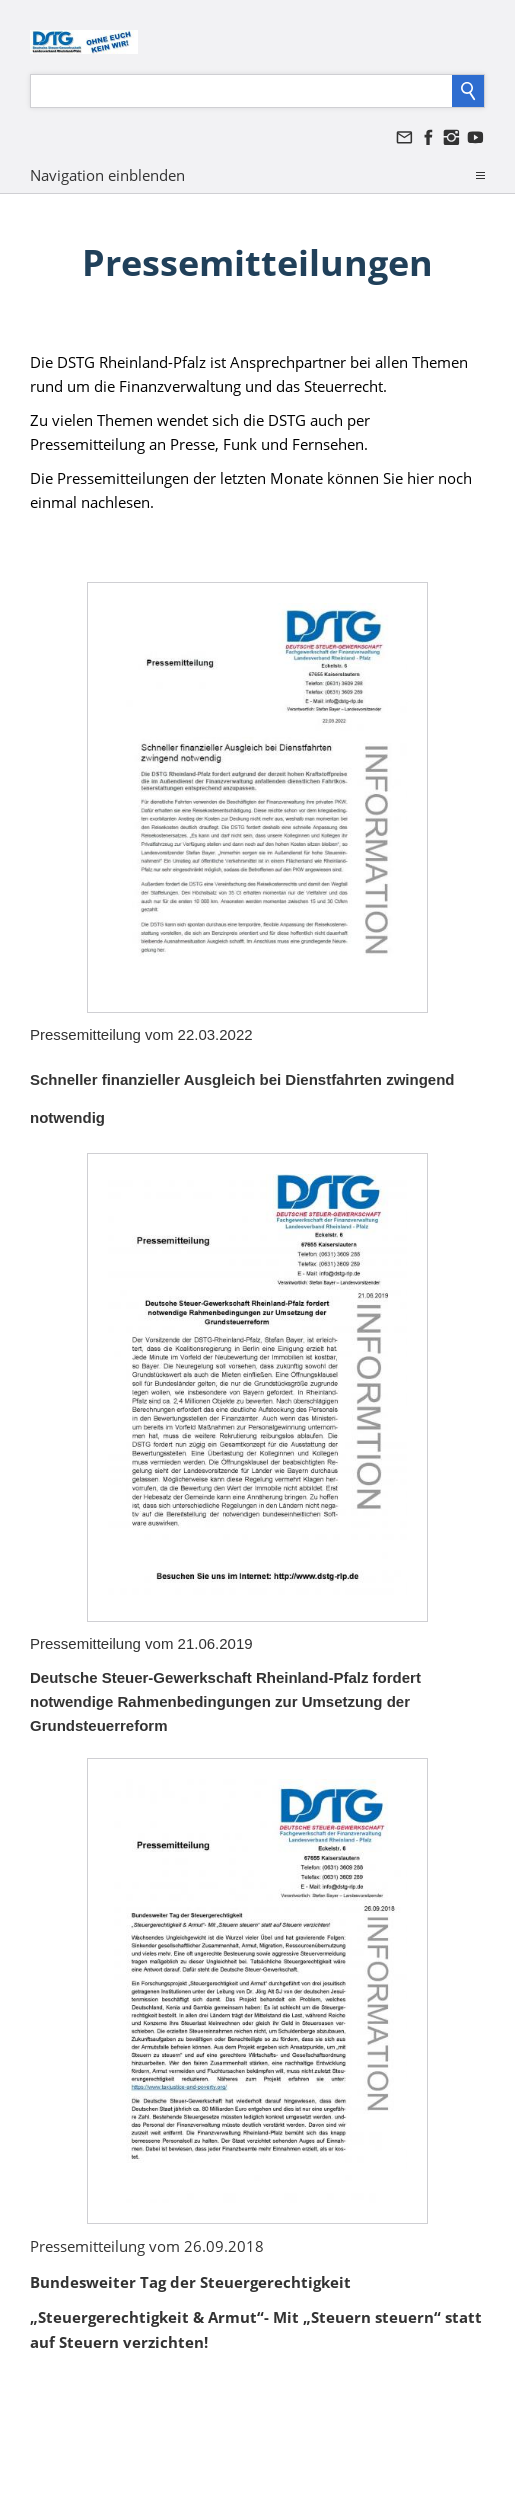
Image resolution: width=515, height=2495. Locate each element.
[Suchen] (241, 91)
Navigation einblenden (107, 175)
